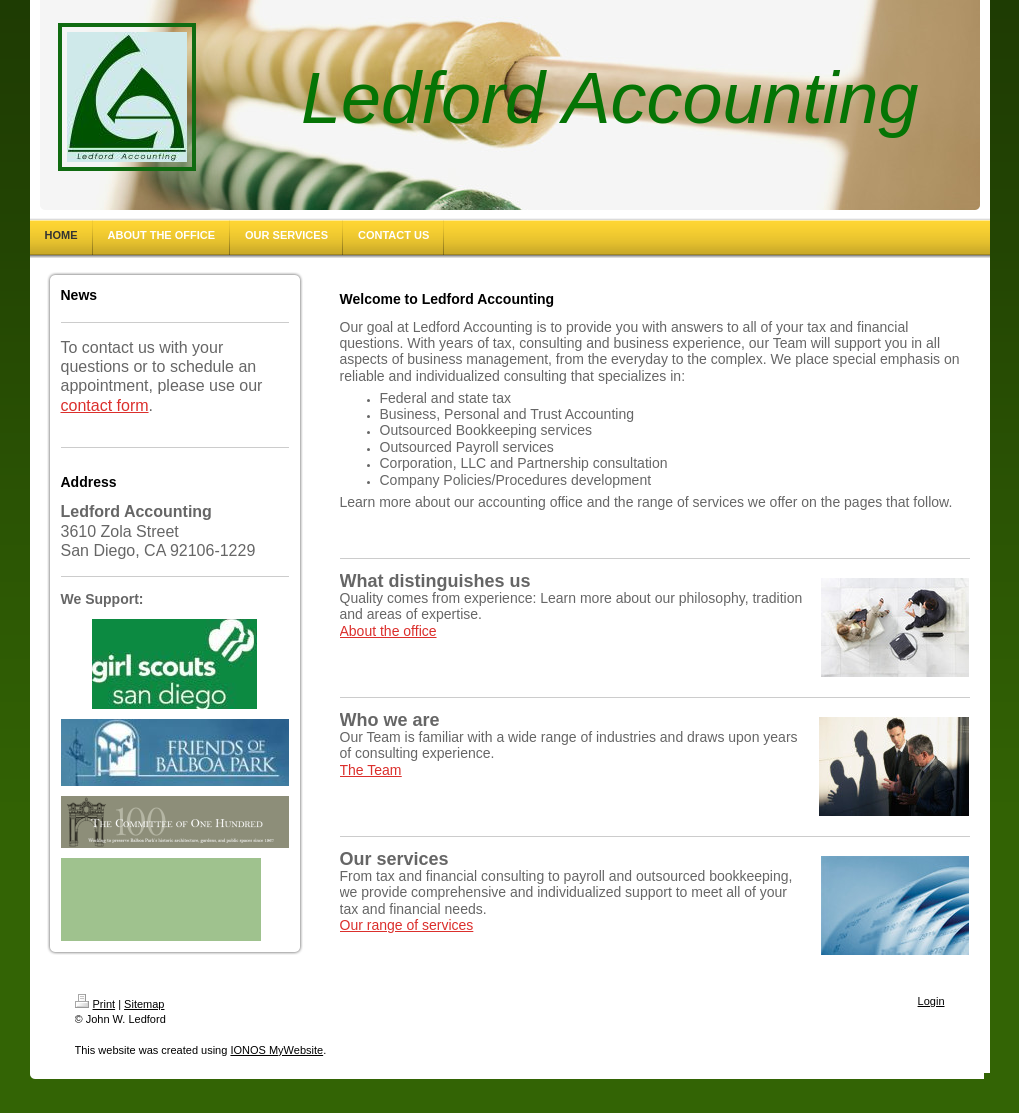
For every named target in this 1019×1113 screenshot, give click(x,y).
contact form (105, 405)
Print (95, 1004)
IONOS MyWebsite (276, 1050)
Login (931, 1001)
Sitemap (144, 1004)
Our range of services (407, 925)
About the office (388, 631)
